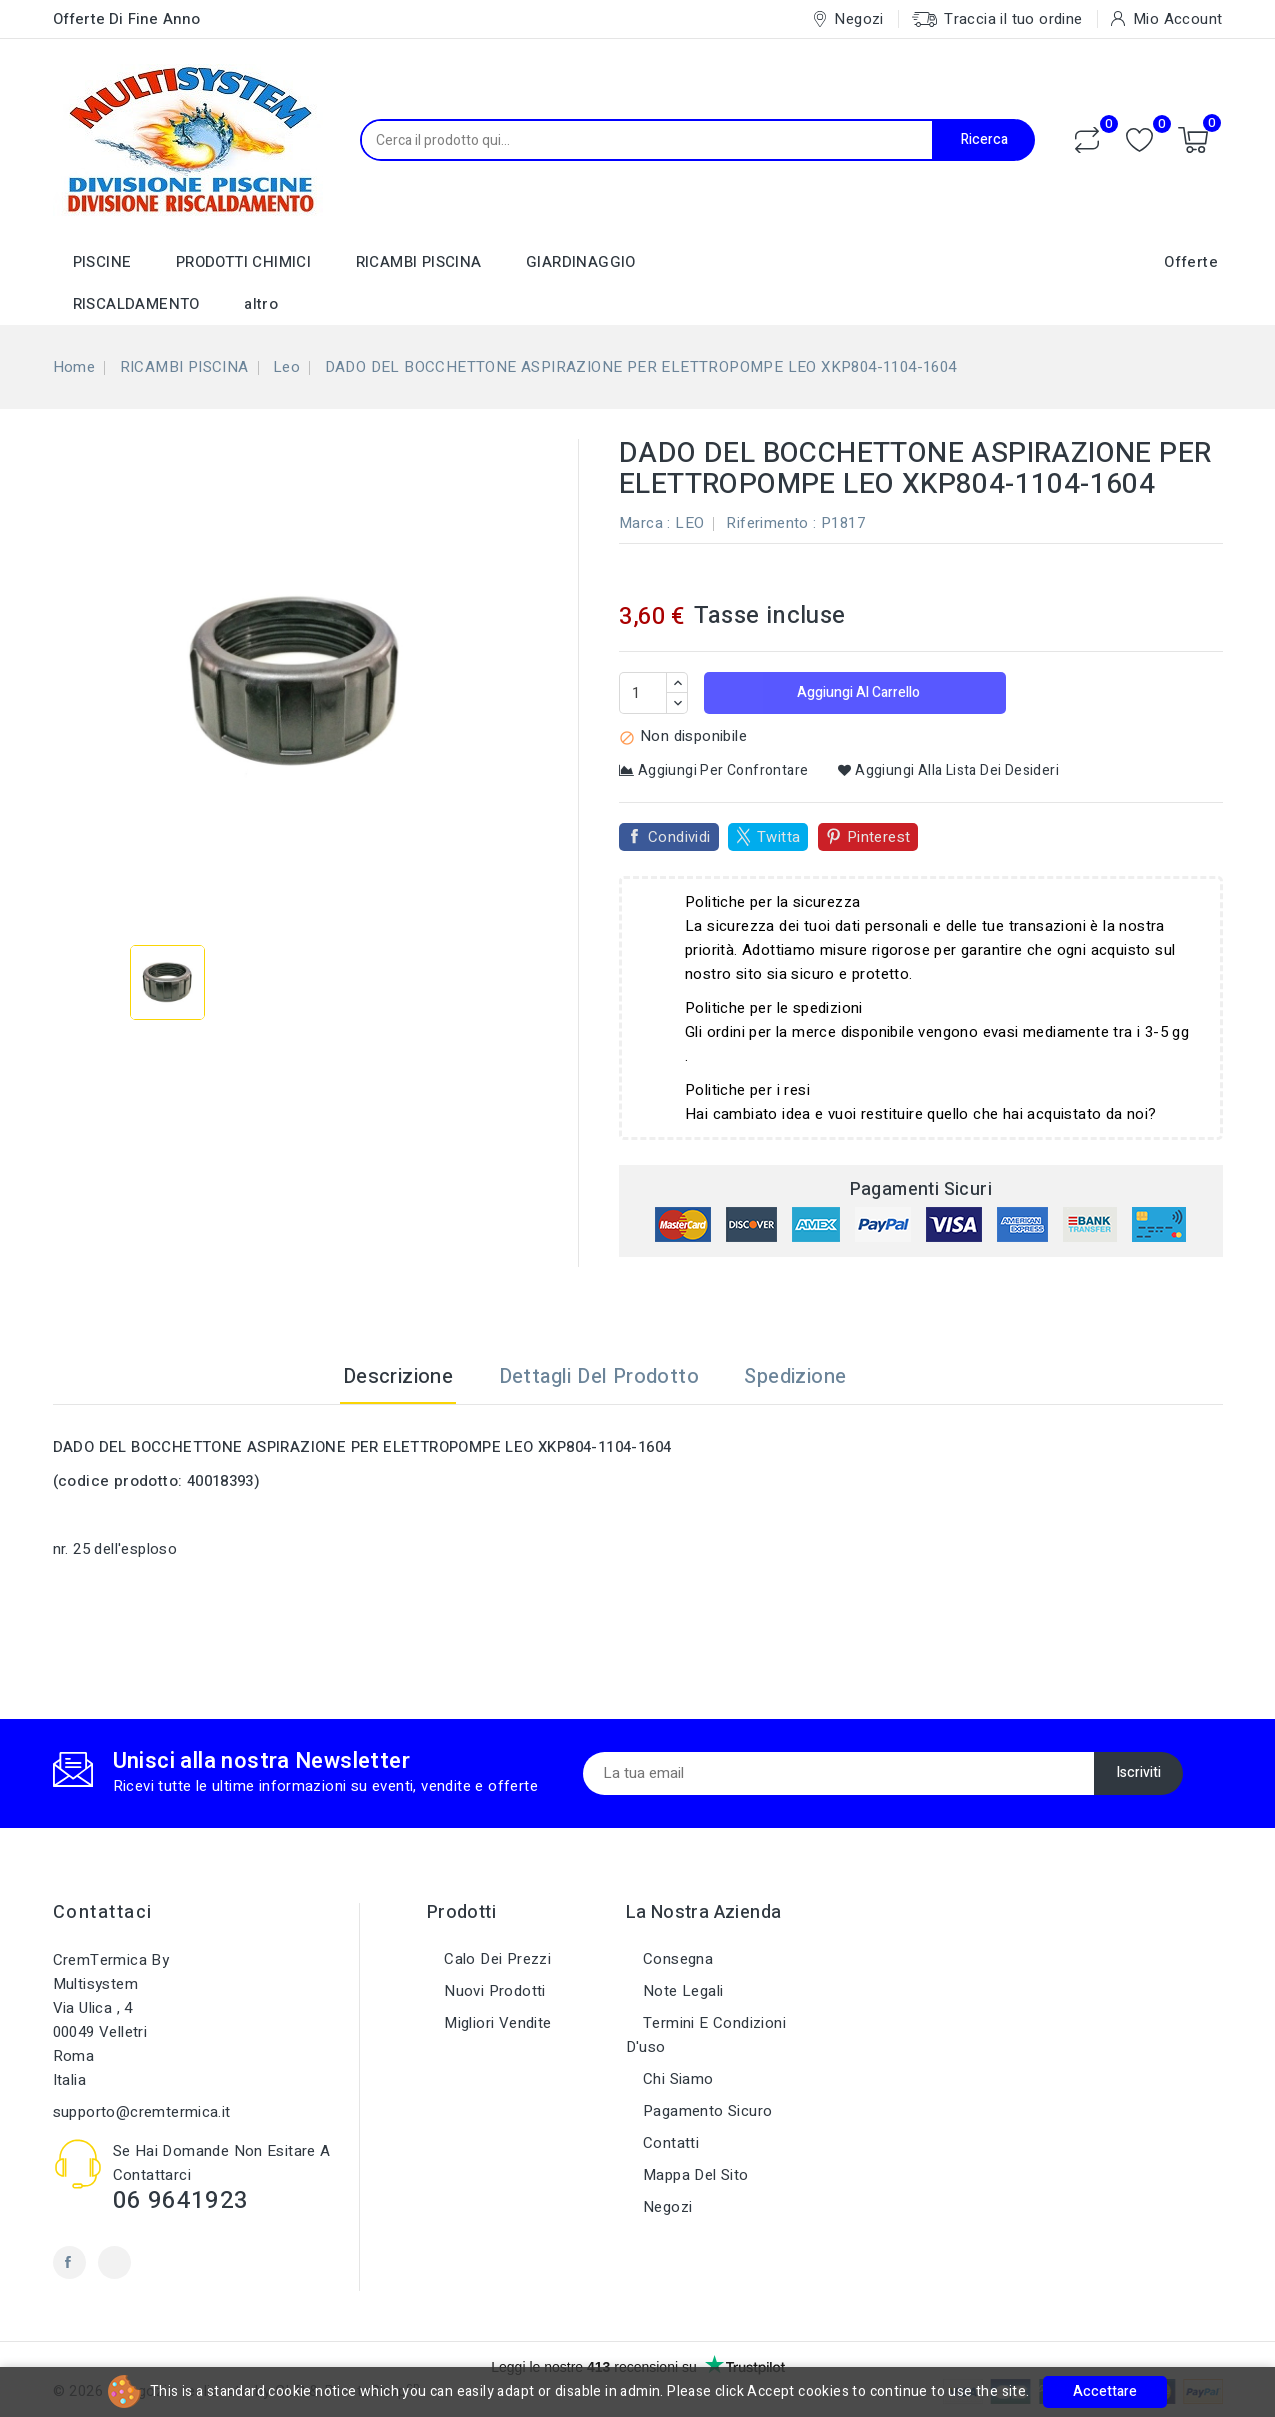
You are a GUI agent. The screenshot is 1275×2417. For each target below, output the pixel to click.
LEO (689, 523)
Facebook (69, 2262)
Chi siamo (676, 2079)
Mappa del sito (694, 2175)
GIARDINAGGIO (581, 262)
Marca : (645, 523)
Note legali (681, 1991)
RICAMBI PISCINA (419, 262)
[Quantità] (643, 693)
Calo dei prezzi (495, 1959)
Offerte (1191, 262)
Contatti (669, 2143)
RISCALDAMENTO (136, 304)
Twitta (778, 837)
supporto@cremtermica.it (142, 2112)
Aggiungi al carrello (857, 692)
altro (261, 304)
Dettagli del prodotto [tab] (599, 1376)
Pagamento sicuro (706, 2111)
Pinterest (879, 837)
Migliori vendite (496, 2023)
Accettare (1105, 2391)
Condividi (679, 837)
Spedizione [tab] (795, 1376)
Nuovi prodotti (493, 1991)
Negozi (666, 2207)
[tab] (894, 1377)
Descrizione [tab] (398, 1376)
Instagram (114, 2262)
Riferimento (767, 523)
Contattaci (103, 1912)
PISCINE (102, 262)
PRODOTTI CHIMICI (243, 262)
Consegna (676, 1959)
